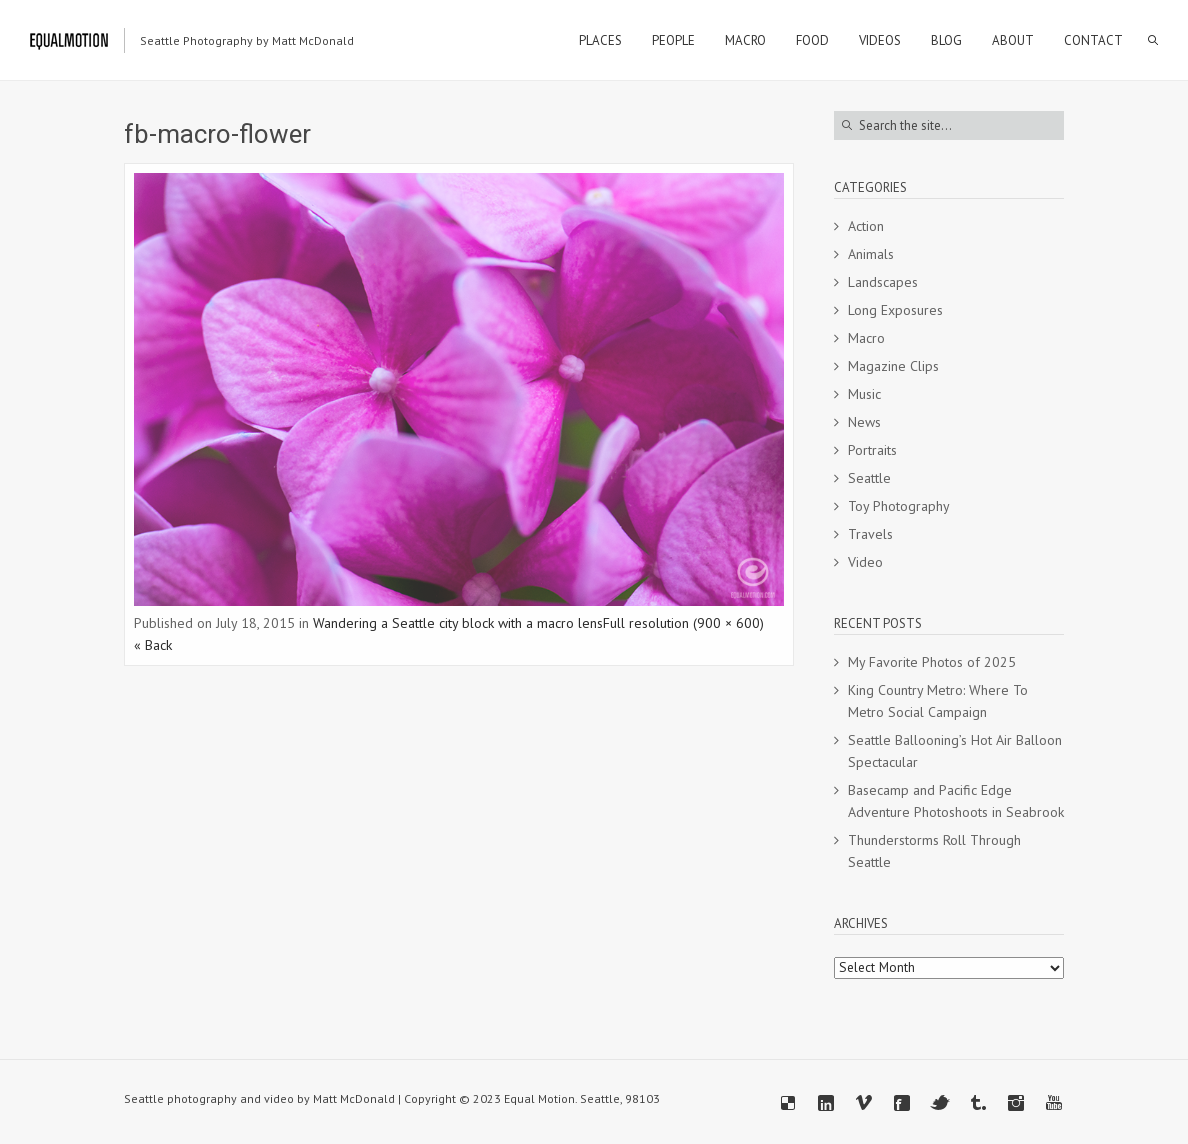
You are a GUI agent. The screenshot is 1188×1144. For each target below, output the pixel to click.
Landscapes (883, 282)
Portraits (872, 450)
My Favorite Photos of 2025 (932, 662)
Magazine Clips (893, 366)
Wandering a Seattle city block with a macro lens (458, 623)
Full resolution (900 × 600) (683, 623)
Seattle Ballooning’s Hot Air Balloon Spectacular (955, 751)
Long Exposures (895, 310)
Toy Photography (899, 506)
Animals (871, 254)
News (864, 422)
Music (864, 394)
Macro (866, 338)
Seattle (869, 478)
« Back (153, 645)
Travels (870, 534)
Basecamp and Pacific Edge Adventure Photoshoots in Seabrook (956, 801)
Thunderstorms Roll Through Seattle (934, 851)
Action (866, 226)
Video (865, 562)
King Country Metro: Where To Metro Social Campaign (938, 701)
